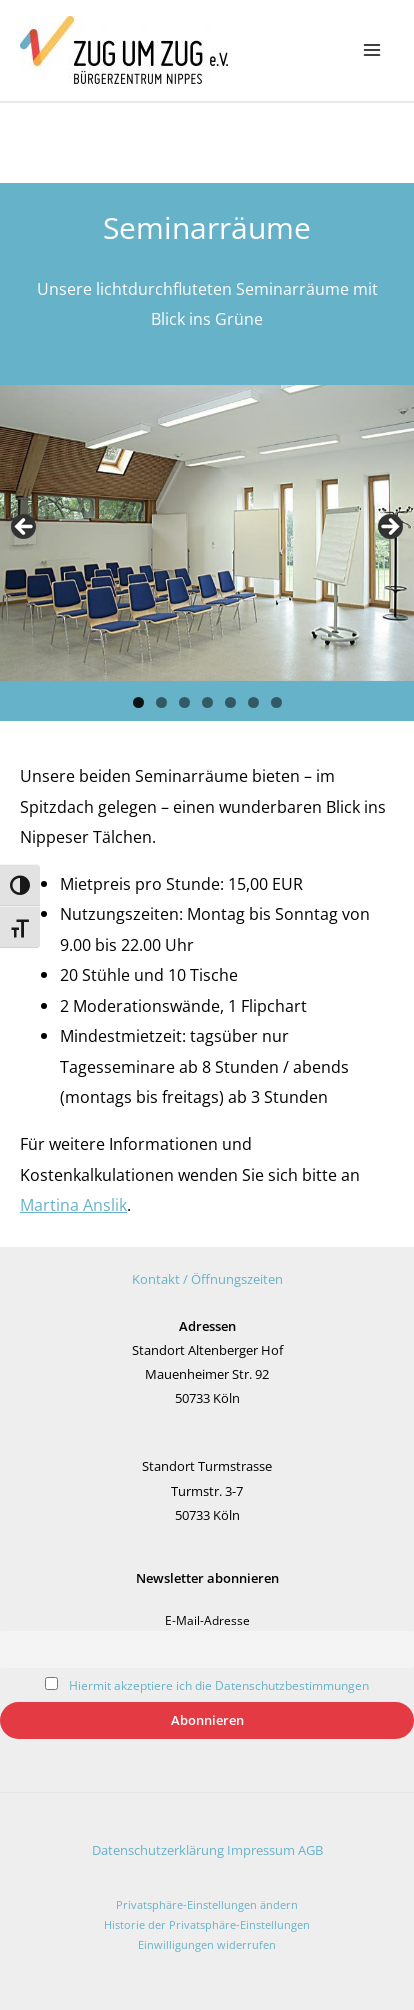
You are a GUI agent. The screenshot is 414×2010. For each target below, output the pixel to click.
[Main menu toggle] (371, 50)
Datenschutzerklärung (158, 1850)
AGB (310, 1850)
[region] (207, 533)
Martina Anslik (73, 1204)
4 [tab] (207, 702)
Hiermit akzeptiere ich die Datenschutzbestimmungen (219, 1685)
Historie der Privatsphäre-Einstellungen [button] (207, 1924)
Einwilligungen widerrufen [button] (207, 1944)
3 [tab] (184, 702)
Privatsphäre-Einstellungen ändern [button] (207, 1904)
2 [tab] (161, 702)
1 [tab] (138, 702)
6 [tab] (253, 702)
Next (389, 528)
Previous (25, 528)
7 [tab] (276, 702)
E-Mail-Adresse (207, 1620)
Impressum (261, 1850)
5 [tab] (230, 702)
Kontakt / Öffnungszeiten (207, 1279)
